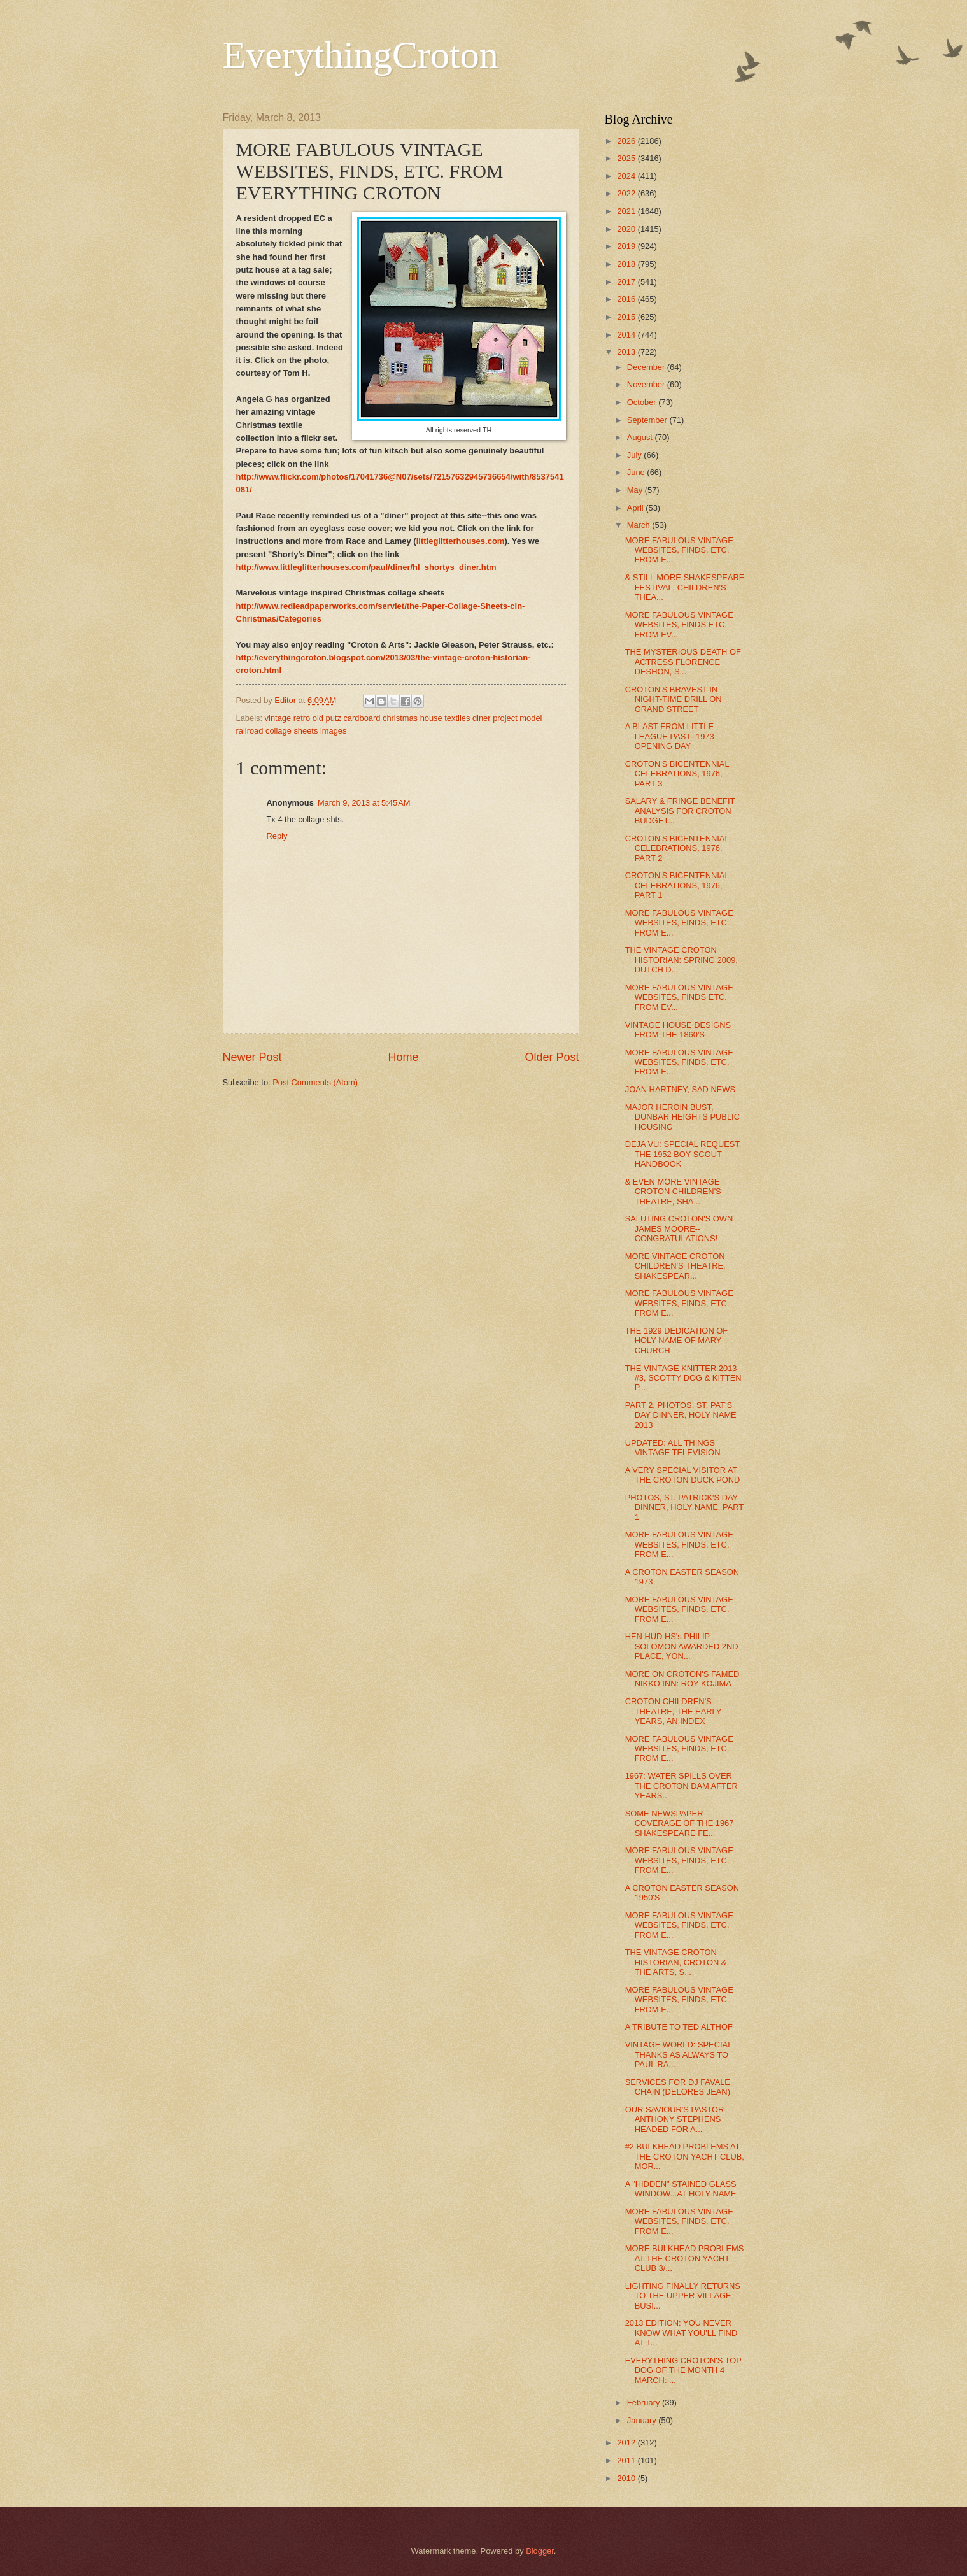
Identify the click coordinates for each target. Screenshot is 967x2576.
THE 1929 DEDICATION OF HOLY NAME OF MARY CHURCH (676, 1340)
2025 (627, 158)
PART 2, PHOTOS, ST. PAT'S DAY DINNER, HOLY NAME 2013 (681, 1415)
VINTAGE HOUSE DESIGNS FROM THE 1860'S (678, 1029)
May (636, 490)
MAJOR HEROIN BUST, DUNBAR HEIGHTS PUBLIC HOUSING (682, 1117)
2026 (627, 141)
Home (403, 1057)
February (644, 2402)
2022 (627, 193)
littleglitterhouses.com (460, 541)
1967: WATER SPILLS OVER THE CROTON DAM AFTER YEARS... (681, 1785)
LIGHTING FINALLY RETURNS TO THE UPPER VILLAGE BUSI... (682, 2295)
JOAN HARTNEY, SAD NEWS (680, 1089)
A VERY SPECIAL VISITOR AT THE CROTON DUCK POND (682, 1474)
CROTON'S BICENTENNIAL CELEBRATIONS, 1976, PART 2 (677, 848)
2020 (627, 229)
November (647, 384)
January (642, 2420)
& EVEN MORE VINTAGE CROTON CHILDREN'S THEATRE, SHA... (673, 1191)
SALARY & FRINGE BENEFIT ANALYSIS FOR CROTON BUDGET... (680, 810)
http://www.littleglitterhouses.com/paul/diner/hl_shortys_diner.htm (366, 567)
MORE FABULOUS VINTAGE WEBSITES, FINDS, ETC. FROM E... (679, 550)
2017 (627, 282)
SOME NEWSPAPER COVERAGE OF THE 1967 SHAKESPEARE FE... (679, 1823)
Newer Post (252, 1057)
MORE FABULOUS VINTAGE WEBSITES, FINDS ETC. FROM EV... (679, 624)
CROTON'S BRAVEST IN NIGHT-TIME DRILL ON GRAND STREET (673, 699)
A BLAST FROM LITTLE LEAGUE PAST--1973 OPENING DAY (669, 736)
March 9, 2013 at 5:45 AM (364, 803)
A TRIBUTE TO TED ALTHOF (679, 2027)
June (637, 472)
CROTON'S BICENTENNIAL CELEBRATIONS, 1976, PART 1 (677, 885)
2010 (627, 2478)
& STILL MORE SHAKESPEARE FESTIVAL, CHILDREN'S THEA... (685, 587)
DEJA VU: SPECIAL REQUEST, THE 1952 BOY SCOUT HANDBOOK (683, 1154)
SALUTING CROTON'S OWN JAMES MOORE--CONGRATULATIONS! (679, 1228)
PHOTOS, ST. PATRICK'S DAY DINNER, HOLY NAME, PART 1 (684, 1507)
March (639, 525)
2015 (627, 317)
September (648, 420)
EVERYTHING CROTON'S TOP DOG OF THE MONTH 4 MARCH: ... (683, 2370)
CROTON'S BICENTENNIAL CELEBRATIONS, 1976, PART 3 (677, 773)
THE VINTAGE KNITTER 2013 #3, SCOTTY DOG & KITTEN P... (683, 1378)
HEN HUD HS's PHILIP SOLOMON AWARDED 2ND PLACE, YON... (681, 1646)
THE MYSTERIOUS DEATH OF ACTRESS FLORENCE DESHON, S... (683, 661)
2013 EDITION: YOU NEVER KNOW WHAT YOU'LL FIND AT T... (681, 2332)
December (647, 367)
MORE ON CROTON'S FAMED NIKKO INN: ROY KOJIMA (682, 1678)
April (636, 508)
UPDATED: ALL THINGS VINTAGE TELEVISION (673, 1447)
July (635, 455)
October (642, 402)
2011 (627, 2460)
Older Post (552, 1057)
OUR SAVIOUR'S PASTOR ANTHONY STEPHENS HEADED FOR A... (674, 2119)
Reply (277, 836)
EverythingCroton (360, 55)
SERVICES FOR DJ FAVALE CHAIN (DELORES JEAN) (677, 2086)
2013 (627, 352)
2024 (627, 176)
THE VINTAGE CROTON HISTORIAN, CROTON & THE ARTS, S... (676, 1962)
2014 (627, 334)
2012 (627, 2442)
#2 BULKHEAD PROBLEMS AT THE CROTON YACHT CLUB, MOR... (684, 2156)
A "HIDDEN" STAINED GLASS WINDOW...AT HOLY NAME (681, 2188)
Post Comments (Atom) (315, 1082)
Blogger (540, 2551)
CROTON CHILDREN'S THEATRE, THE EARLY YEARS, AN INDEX (673, 1711)
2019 (627, 246)
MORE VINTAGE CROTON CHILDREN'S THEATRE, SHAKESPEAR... (675, 1266)
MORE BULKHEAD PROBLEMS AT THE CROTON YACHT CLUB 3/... (684, 2258)
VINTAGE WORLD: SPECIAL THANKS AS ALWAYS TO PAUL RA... (678, 2054)
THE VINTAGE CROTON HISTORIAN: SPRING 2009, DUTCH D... (681, 959)
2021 (627, 211)
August (641, 437)
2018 (627, 264)
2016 (627, 299)
